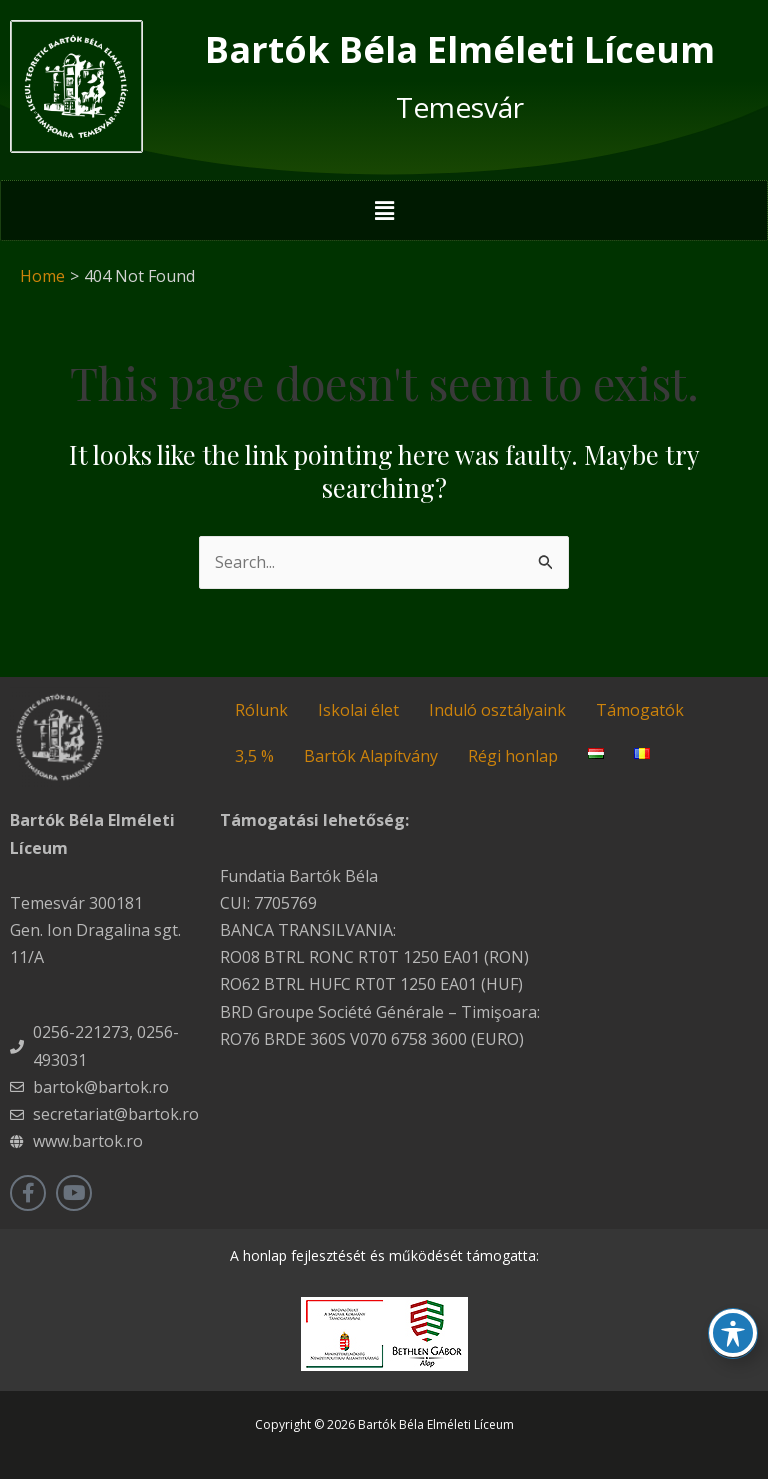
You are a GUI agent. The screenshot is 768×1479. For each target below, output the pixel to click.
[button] (384, 210)
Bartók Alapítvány (371, 756)
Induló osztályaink (497, 710)
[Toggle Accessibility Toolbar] (733, 1333)
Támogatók (640, 710)
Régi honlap (513, 756)
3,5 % (254, 756)
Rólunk (261, 710)
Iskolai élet (358, 710)
